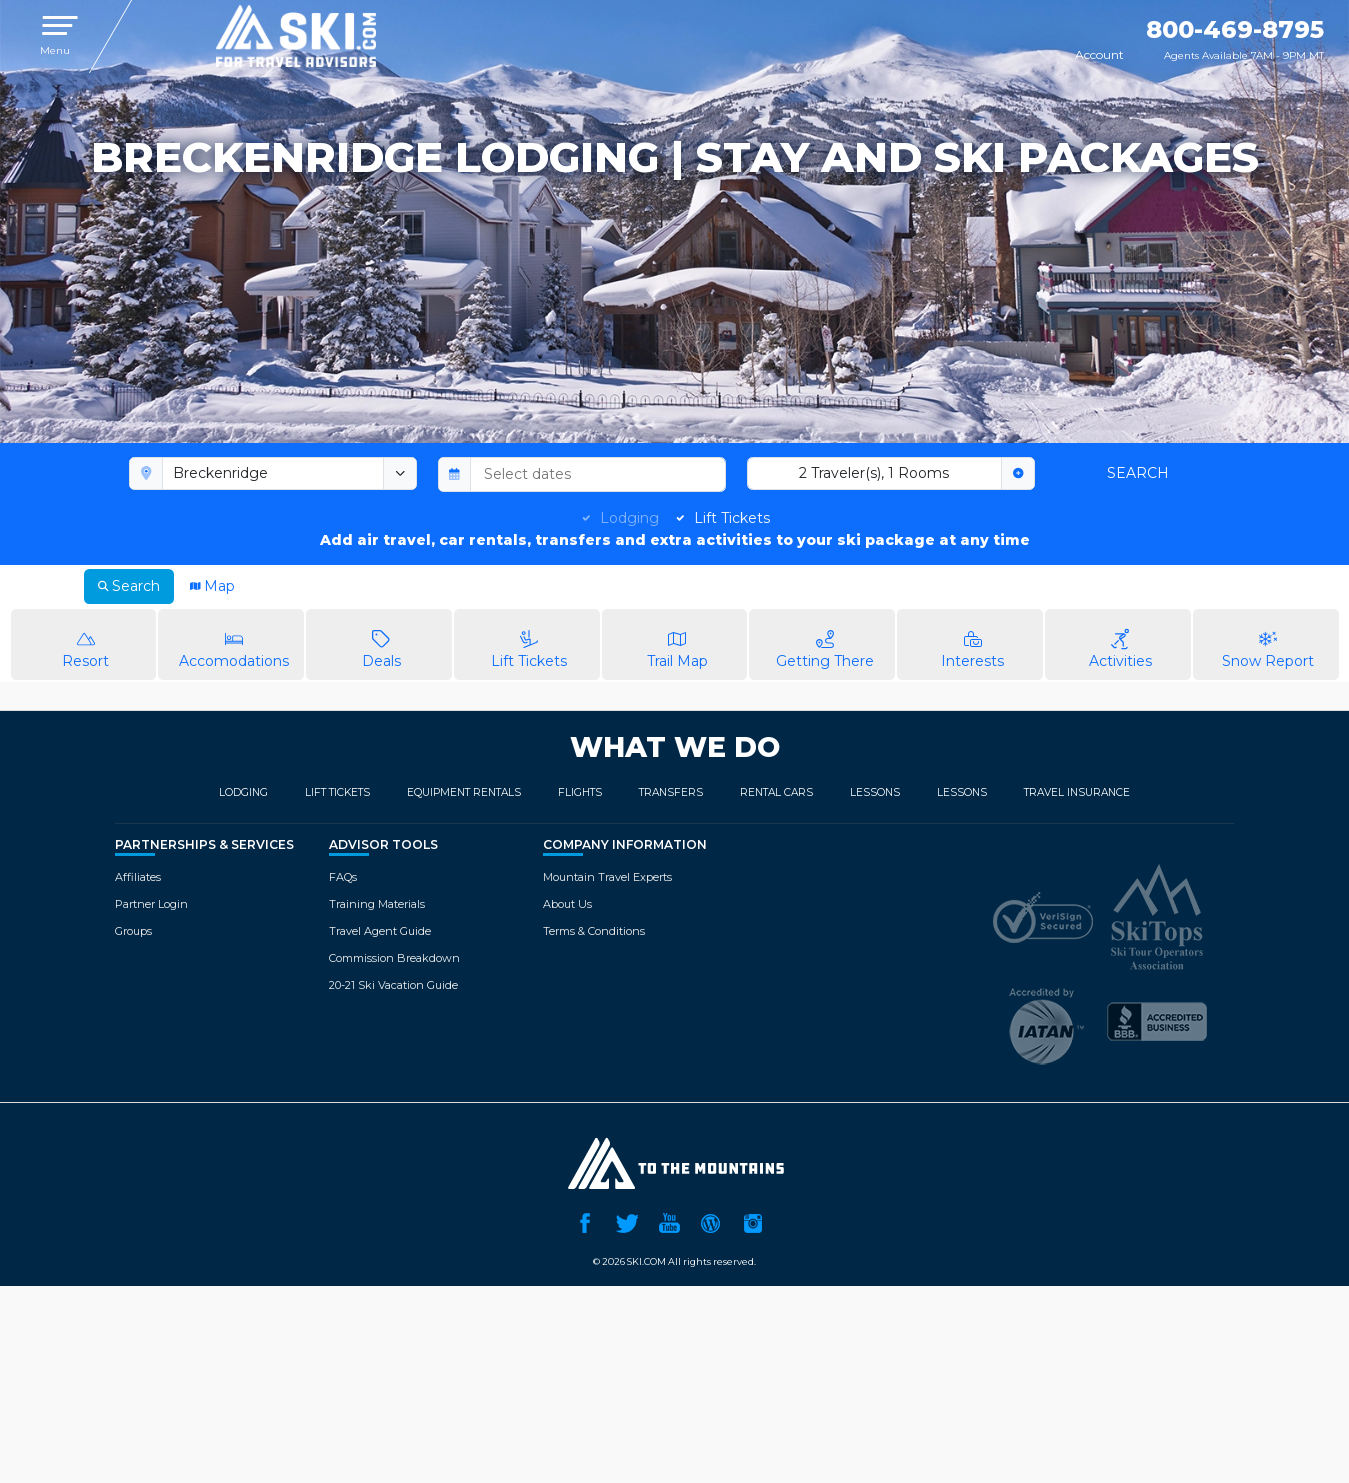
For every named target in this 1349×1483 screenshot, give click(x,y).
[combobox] (273, 474)
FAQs (343, 877)
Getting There (824, 643)
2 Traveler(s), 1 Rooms (874, 473)
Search (1138, 473)
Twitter (627, 1221)
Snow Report (1268, 643)
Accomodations (233, 643)
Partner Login (151, 904)
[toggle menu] (400, 474)
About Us (567, 904)
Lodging (629, 518)
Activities (1120, 643)
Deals (381, 643)
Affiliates (138, 877)
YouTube (669, 1221)
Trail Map (677, 643)
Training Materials (377, 904)
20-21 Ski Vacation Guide (393, 985)
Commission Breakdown (394, 958)
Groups (133, 931)
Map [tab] (212, 586)
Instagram (753, 1221)
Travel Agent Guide (380, 931)
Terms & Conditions (594, 931)
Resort (86, 643)
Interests (972, 643)
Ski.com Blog (711, 1221)
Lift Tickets (732, 518)
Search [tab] (129, 586)
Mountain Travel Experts (607, 877)
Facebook (585, 1221)
